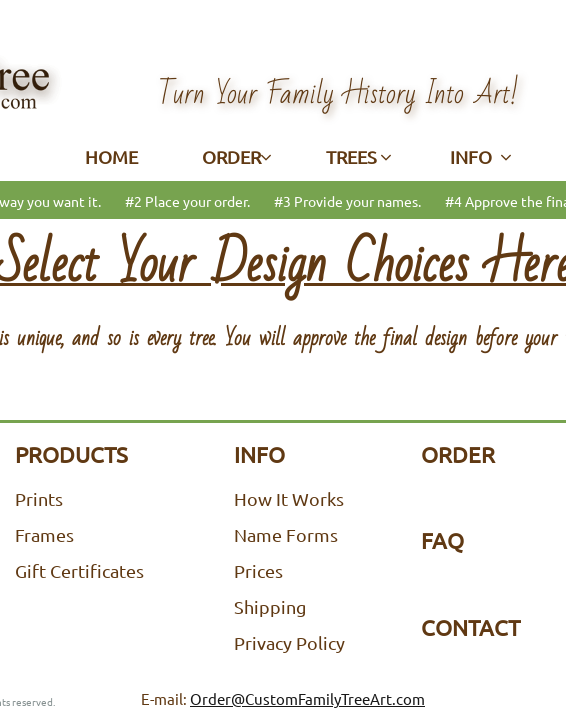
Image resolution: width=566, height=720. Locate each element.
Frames (44, 534)
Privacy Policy (289, 642)
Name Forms (286, 534)
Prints (39, 498)
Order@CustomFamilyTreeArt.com (307, 698)
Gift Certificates (79, 570)
